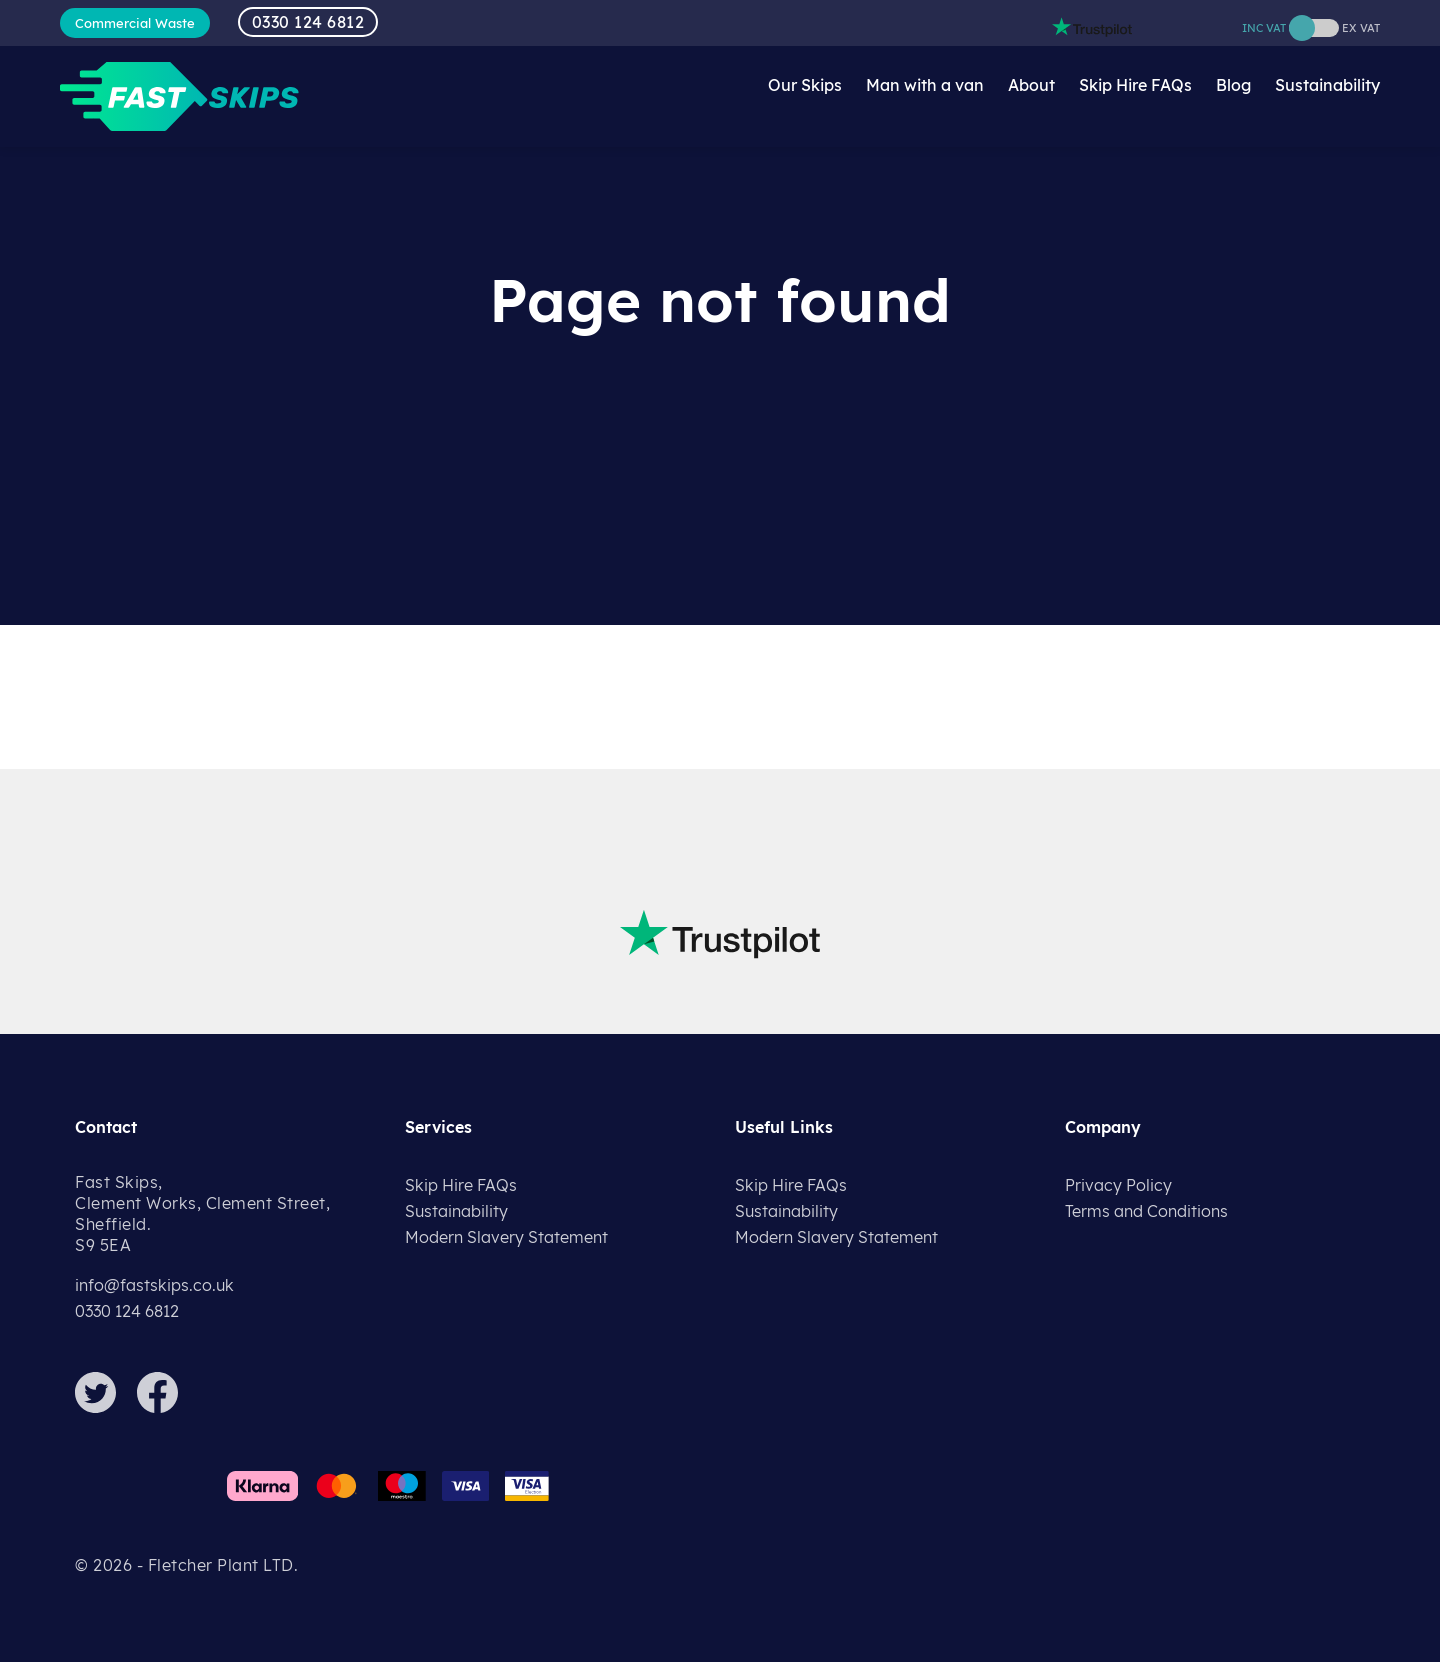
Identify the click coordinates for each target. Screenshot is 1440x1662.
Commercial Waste (135, 23)
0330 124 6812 (308, 22)
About (1031, 85)
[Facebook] (166, 1407)
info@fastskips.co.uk (154, 1285)
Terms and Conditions (1146, 1211)
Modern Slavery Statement (506, 1237)
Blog (1233, 85)
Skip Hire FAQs (1135, 85)
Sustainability (1327, 85)
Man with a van (925, 85)
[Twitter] (104, 1407)
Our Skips (805, 85)
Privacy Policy (1118, 1185)
